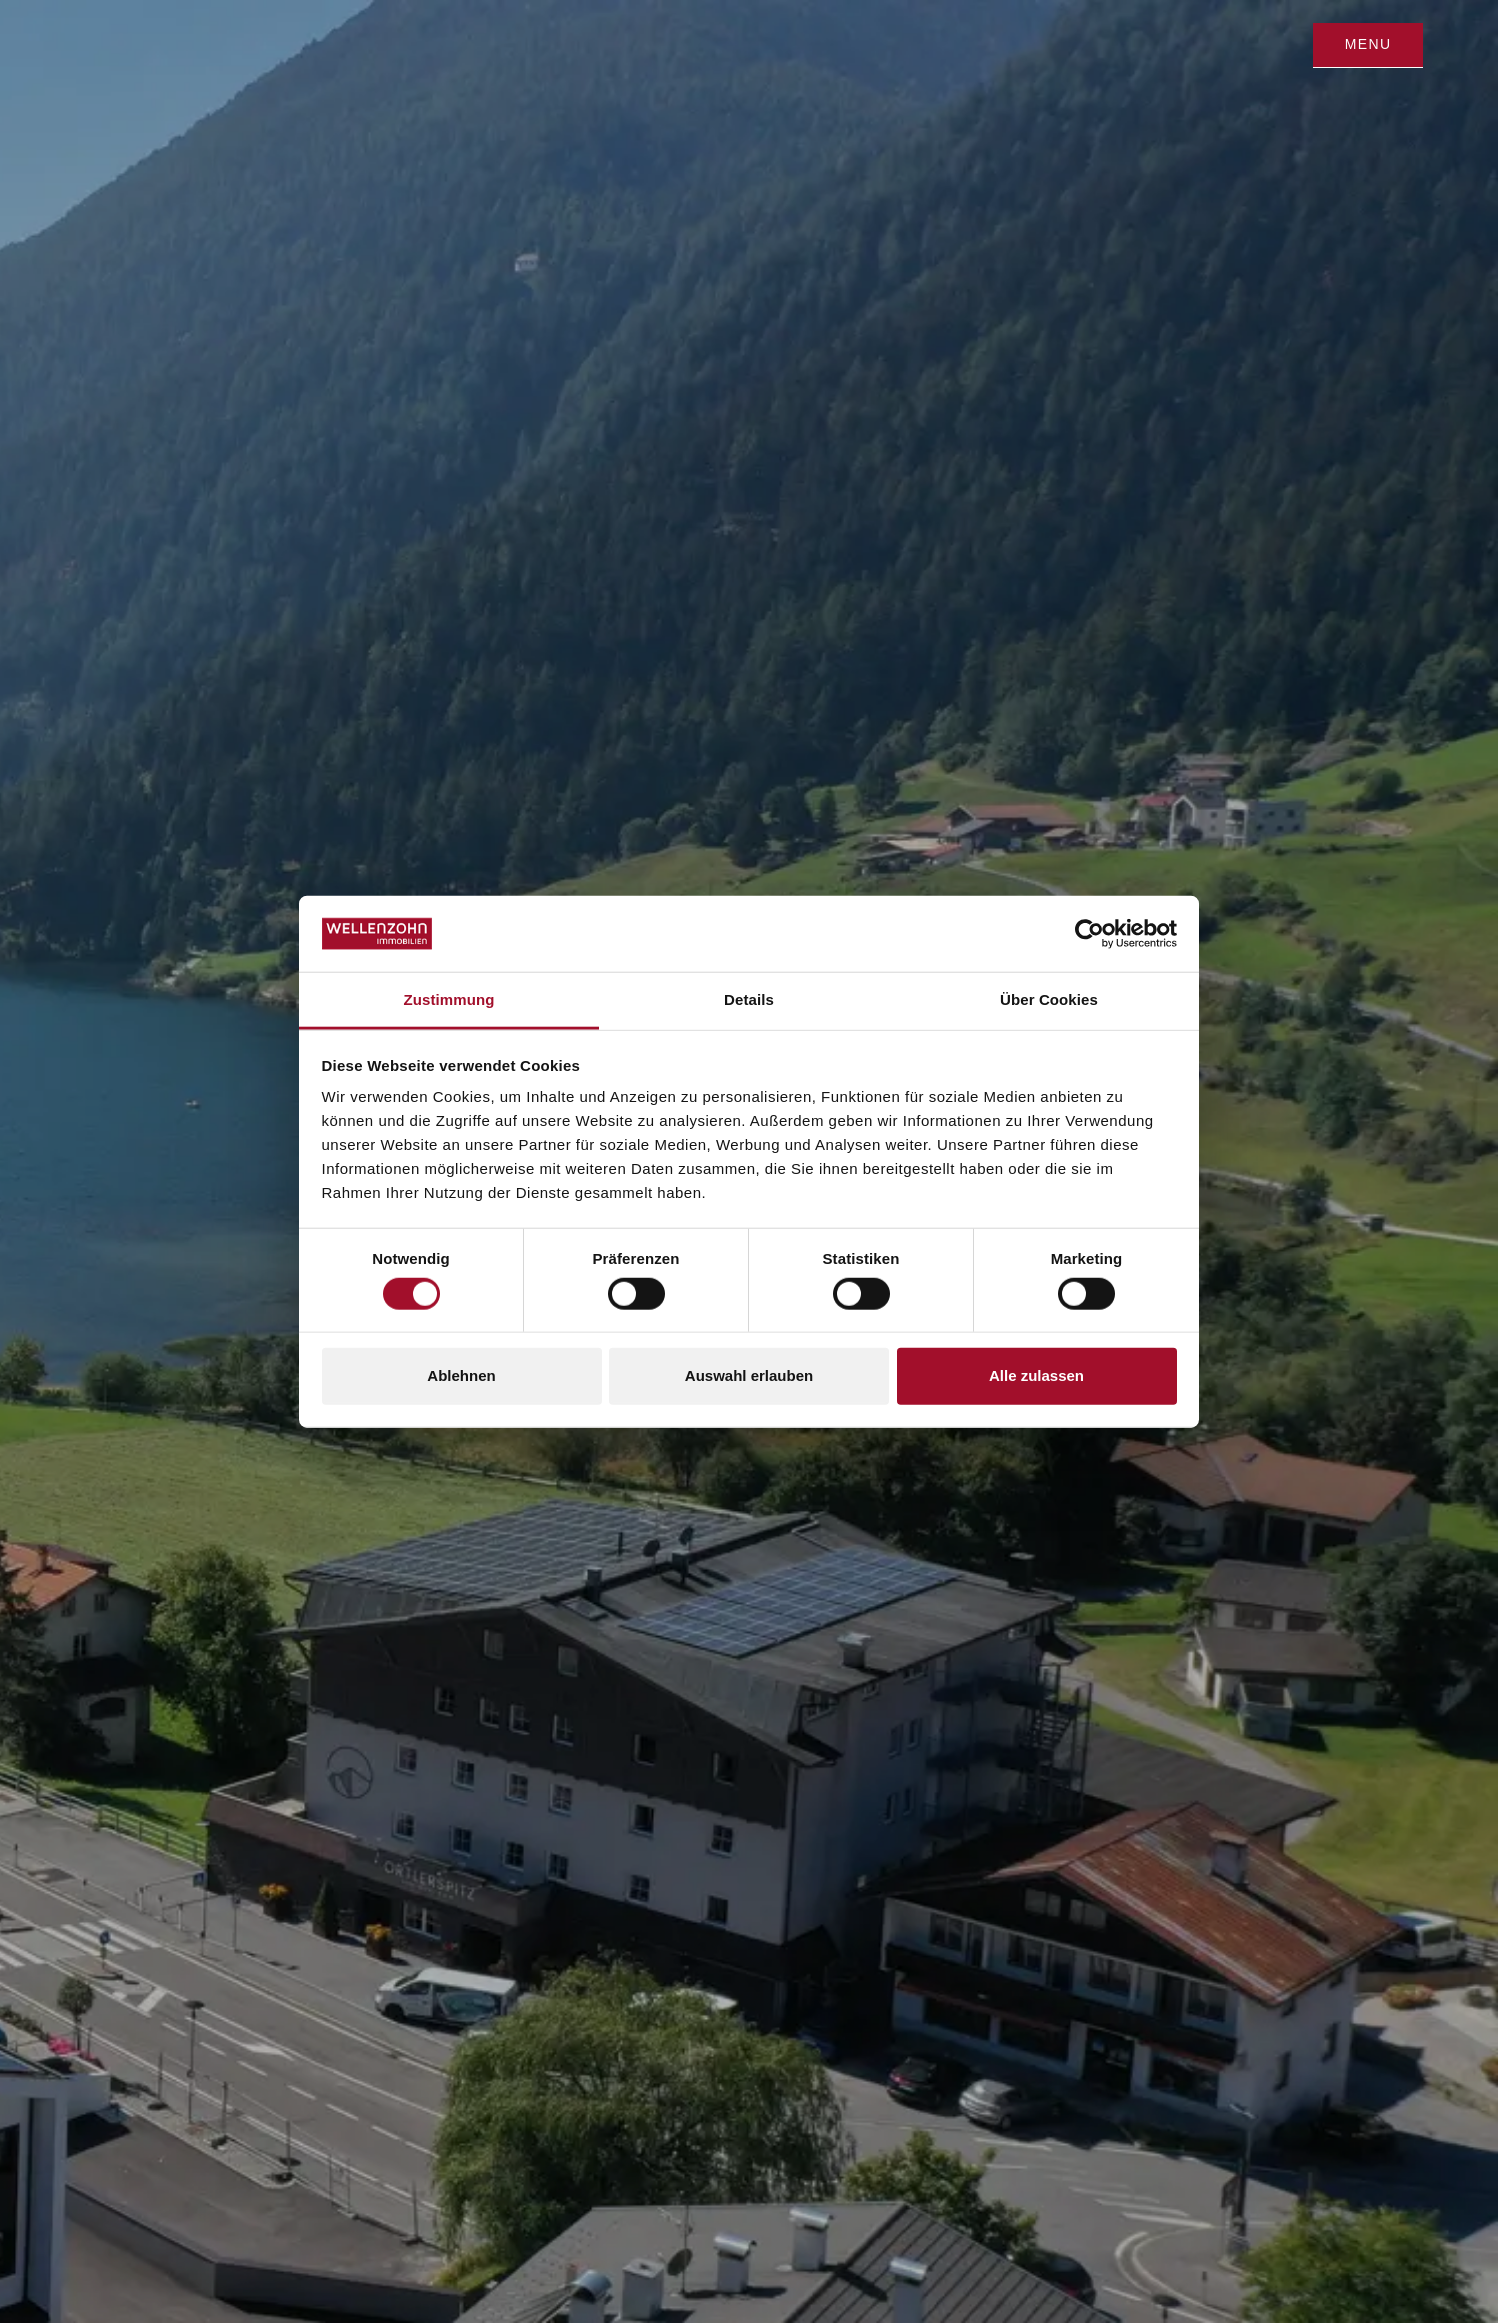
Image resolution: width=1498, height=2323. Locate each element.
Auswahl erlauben (749, 1375)
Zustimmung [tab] (449, 999)
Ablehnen (461, 1375)
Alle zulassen (1036, 1375)
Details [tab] (749, 999)
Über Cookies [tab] (1049, 999)
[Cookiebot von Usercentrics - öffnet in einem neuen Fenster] (1089, 934)
